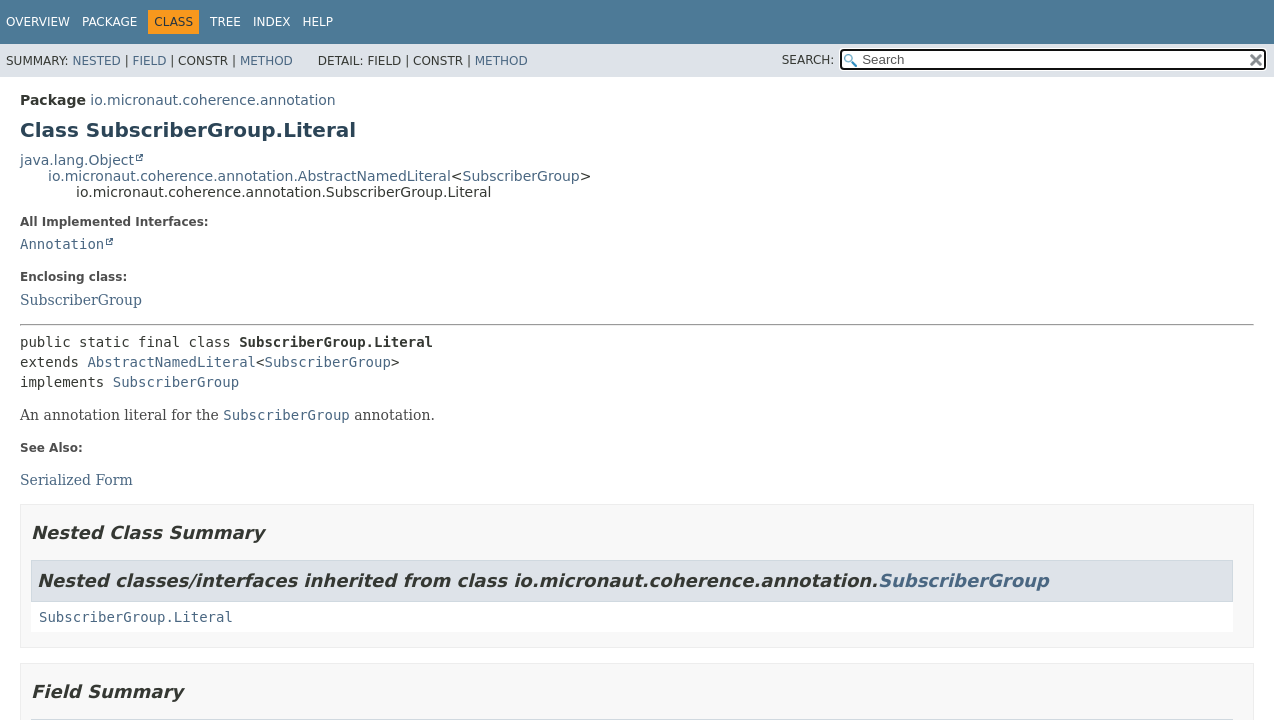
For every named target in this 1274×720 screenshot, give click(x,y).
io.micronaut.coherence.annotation (212, 100)
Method (266, 61)
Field (149, 61)
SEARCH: (808, 60)
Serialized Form (76, 480)
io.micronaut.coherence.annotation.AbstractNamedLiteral (249, 176)
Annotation (62, 244)
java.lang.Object (77, 160)
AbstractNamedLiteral (171, 362)
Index (272, 22)
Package (109, 22)
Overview (38, 22)
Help (318, 22)
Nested (96, 61)
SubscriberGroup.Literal (136, 617)
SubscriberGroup (521, 176)
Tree (225, 22)
